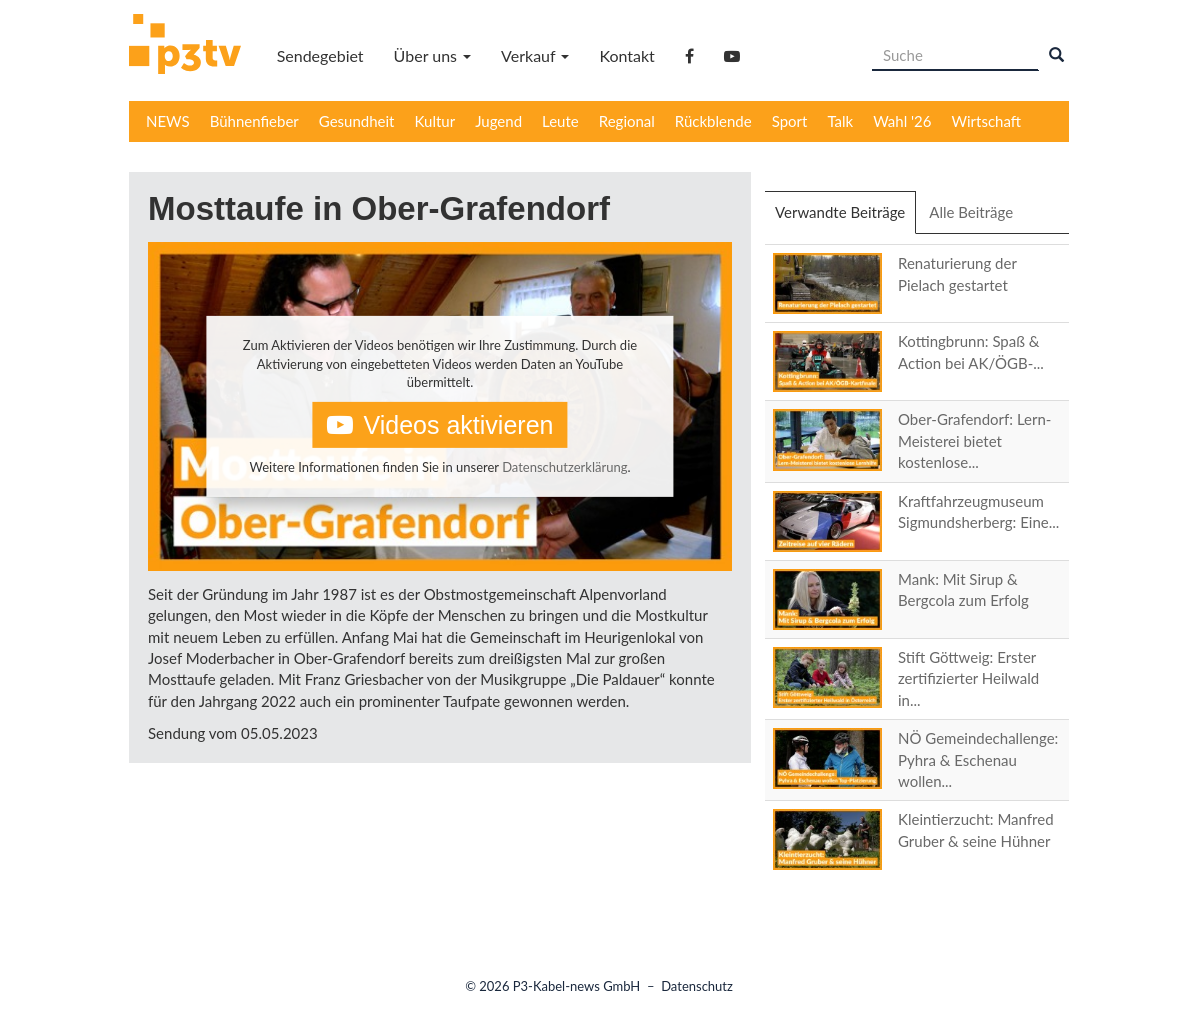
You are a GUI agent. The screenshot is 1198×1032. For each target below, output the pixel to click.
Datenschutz (697, 986)
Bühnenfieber (254, 121)
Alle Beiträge (971, 212)
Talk (840, 121)
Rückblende (713, 121)
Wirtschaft (987, 121)
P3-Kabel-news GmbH (577, 986)
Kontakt (626, 55)
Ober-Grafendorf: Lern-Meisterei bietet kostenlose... (974, 440)
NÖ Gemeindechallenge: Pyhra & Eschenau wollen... (978, 759)
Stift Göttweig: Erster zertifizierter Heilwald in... (968, 678)
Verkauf (535, 55)
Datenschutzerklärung (564, 467)
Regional (627, 121)
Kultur (435, 121)
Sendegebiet (320, 55)
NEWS (168, 121)
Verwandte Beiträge (845, 218)
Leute (560, 121)
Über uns (432, 55)
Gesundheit (357, 121)
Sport (790, 121)
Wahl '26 (902, 121)
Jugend (498, 121)
